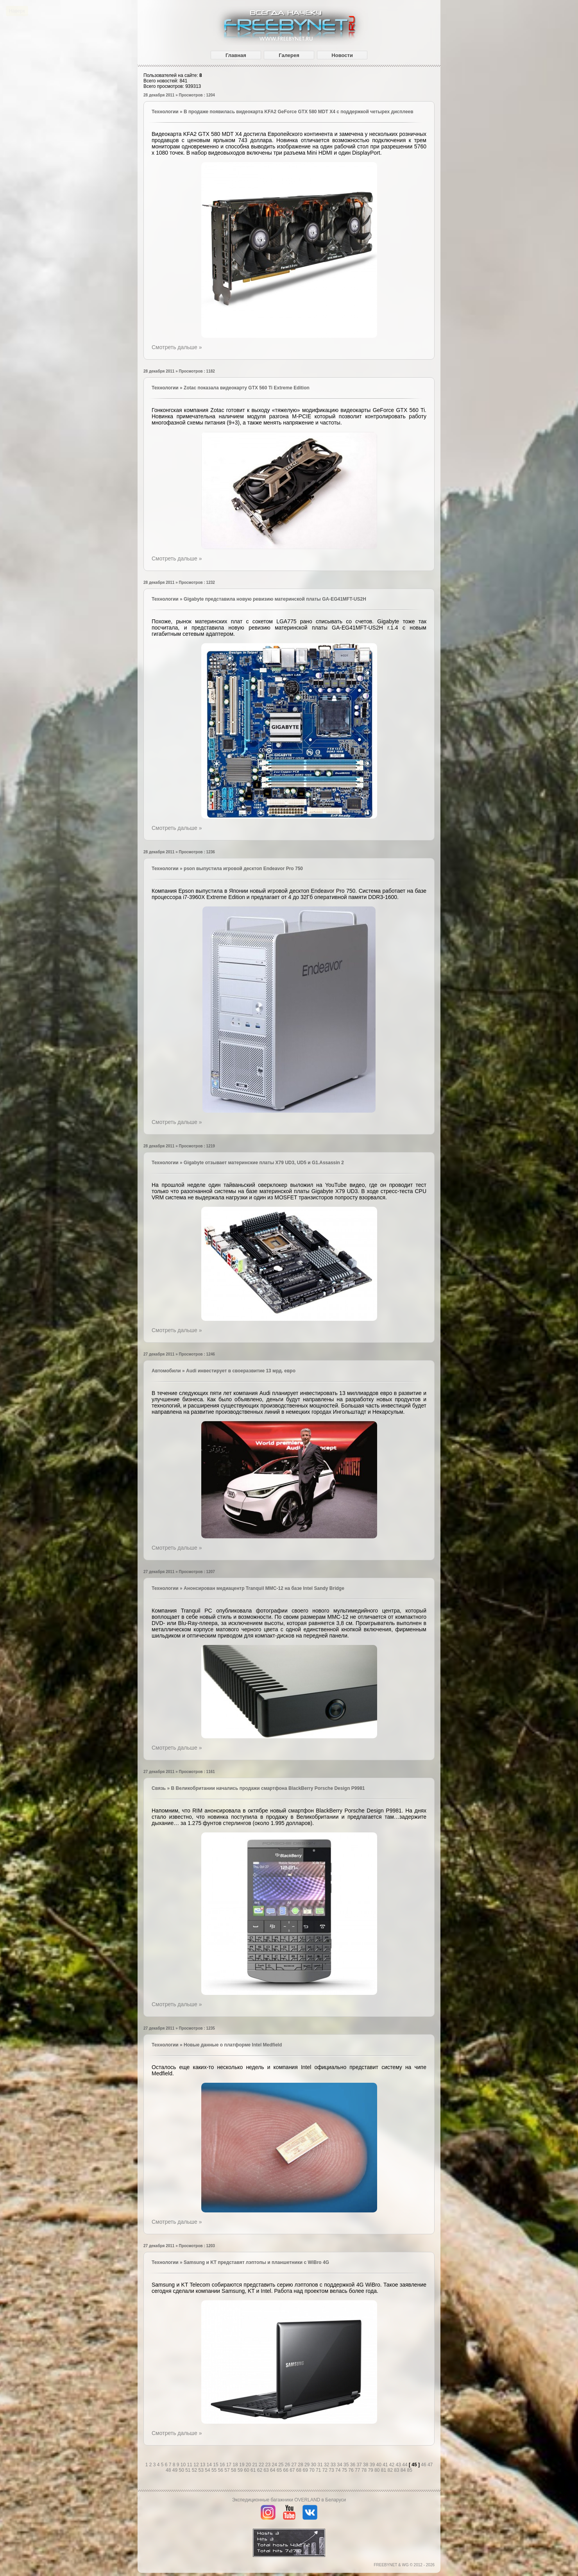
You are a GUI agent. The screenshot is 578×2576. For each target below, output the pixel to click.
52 (195, 2470)
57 (227, 2470)
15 (216, 2464)
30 (314, 2464)
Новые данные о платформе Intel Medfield (233, 2045)
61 (254, 2470)
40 (379, 2464)
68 (299, 2470)
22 (262, 2464)
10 (184, 2464)
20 (249, 2464)
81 (384, 2470)
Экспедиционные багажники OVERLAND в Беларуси (289, 2500)
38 (366, 2464)
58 (234, 2470)
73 (332, 2470)
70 (312, 2470)
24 (275, 2464)
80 (377, 2470)
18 (236, 2464)
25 (281, 2464)
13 (203, 2464)
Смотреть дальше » (177, 347)
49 (175, 2470)
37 (359, 2464)
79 (371, 2470)
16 (223, 2464)
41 (386, 2464)
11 (190, 2464)
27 (295, 2464)
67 (293, 2470)
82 (390, 2470)
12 (196, 2464)
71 (319, 2470)
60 (247, 2470)
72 (325, 2470)
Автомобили (166, 1371)
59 (241, 2470)
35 (347, 2464)
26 (288, 2464)
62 (260, 2470)
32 (327, 2464)
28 (301, 2464)
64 (273, 2470)
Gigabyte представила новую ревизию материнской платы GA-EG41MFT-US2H (275, 599)
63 (266, 2470)
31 (320, 2464)
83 (397, 2470)
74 (338, 2470)
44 (405, 2464)
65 (280, 2470)
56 (221, 2470)
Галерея (289, 55)
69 (306, 2470)
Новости (342, 55)
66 (286, 2470)
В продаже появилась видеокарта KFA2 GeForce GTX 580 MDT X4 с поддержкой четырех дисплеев (298, 111)
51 (188, 2470)
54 (208, 2470)
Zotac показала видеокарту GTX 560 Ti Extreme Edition (247, 388)
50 (182, 2470)
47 (430, 2464)
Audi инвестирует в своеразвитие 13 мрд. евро (240, 1371)
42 (392, 2464)
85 (409, 2470)
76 (351, 2470)
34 (340, 2464)
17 (229, 2464)
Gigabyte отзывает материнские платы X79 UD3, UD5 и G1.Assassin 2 (264, 1162)
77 (358, 2470)
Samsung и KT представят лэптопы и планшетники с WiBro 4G (256, 2262)
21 (255, 2464)
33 (334, 2464)
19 (242, 2464)
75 (345, 2470)
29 (307, 2464)
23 (268, 2464)
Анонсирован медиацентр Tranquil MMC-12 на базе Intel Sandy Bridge (264, 1588)
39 (373, 2464)
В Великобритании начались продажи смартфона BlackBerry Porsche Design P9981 (268, 1788)
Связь (159, 1788)
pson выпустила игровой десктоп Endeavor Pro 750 (243, 868)
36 (353, 2464)
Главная (235, 55)
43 (399, 2464)
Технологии (165, 111)
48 (169, 2470)
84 (404, 2470)
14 (210, 2464)
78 (364, 2470)
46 (424, 2464)
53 (202, 2470)
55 (214, 2470)
